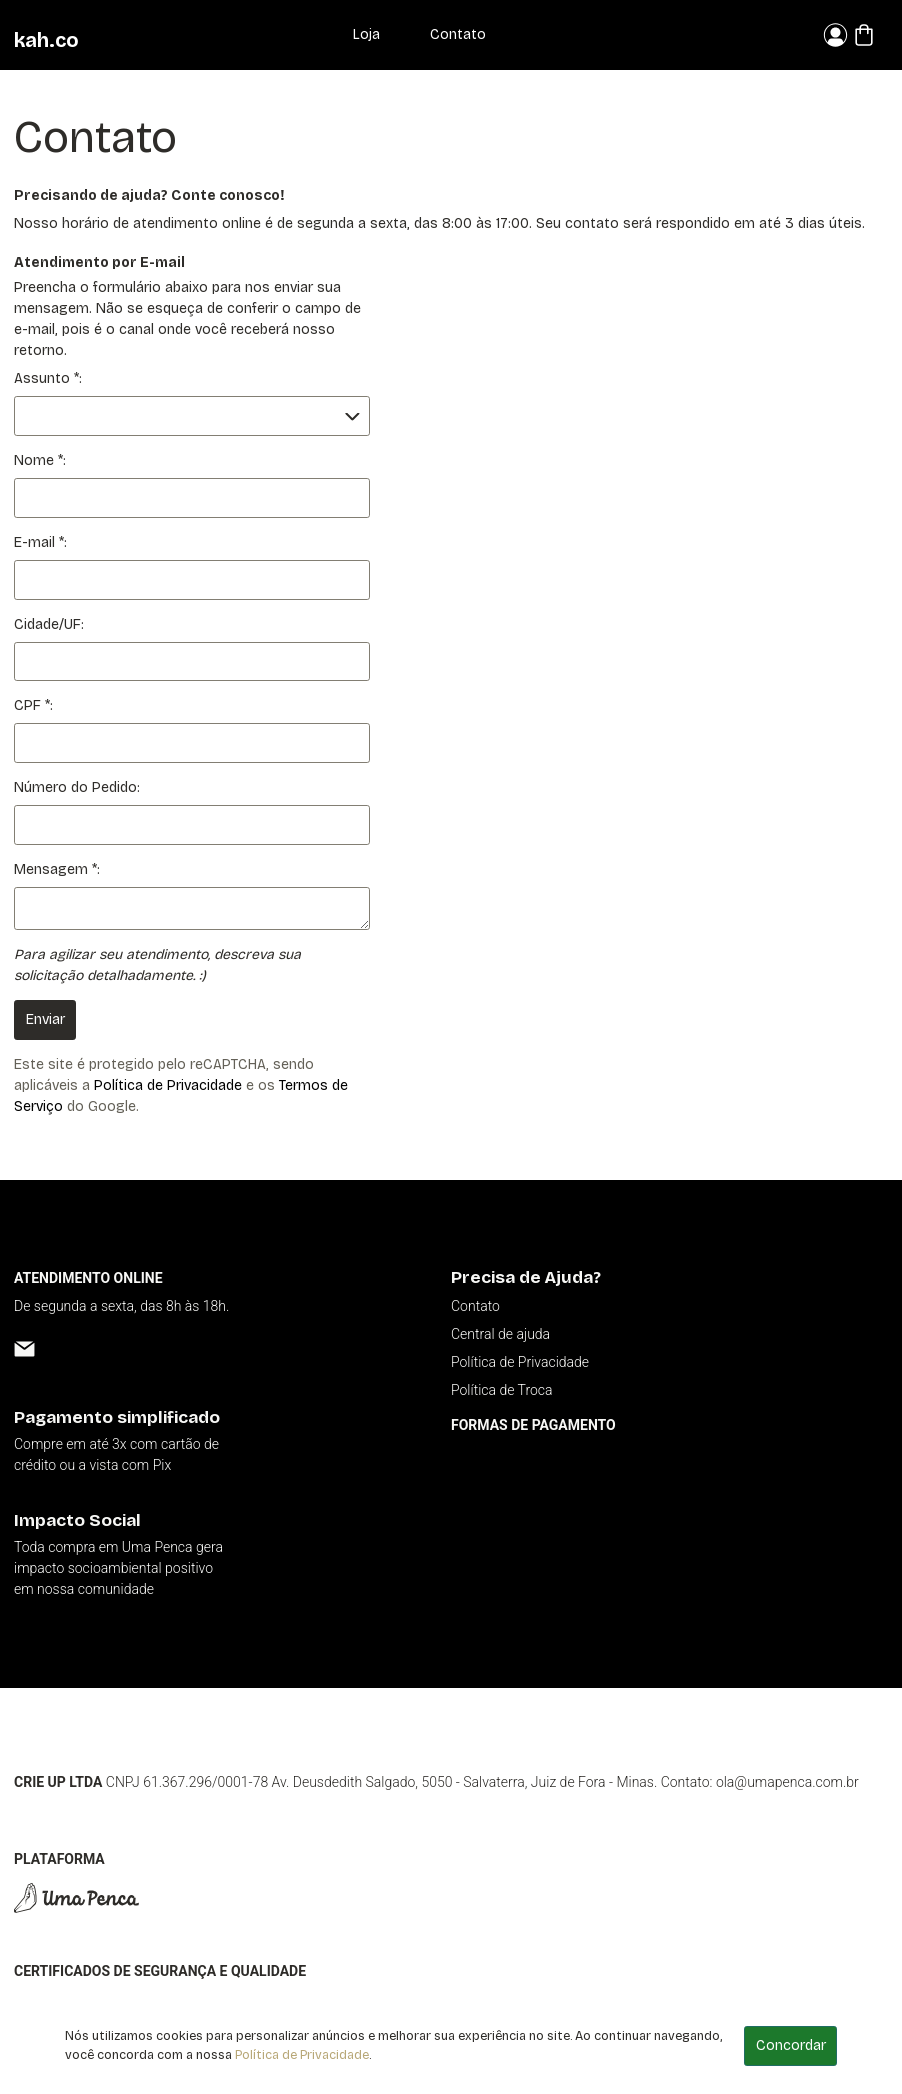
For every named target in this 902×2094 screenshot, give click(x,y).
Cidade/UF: (49, 624)
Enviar (45, 1019)
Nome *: (40, 460)
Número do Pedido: (77, 787)
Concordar (791, 2045)
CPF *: (33, 705)
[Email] (24, 1348)
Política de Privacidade (168, 1085)
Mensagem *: (57, 869)
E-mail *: (40, 542)
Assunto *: (48, 378)
